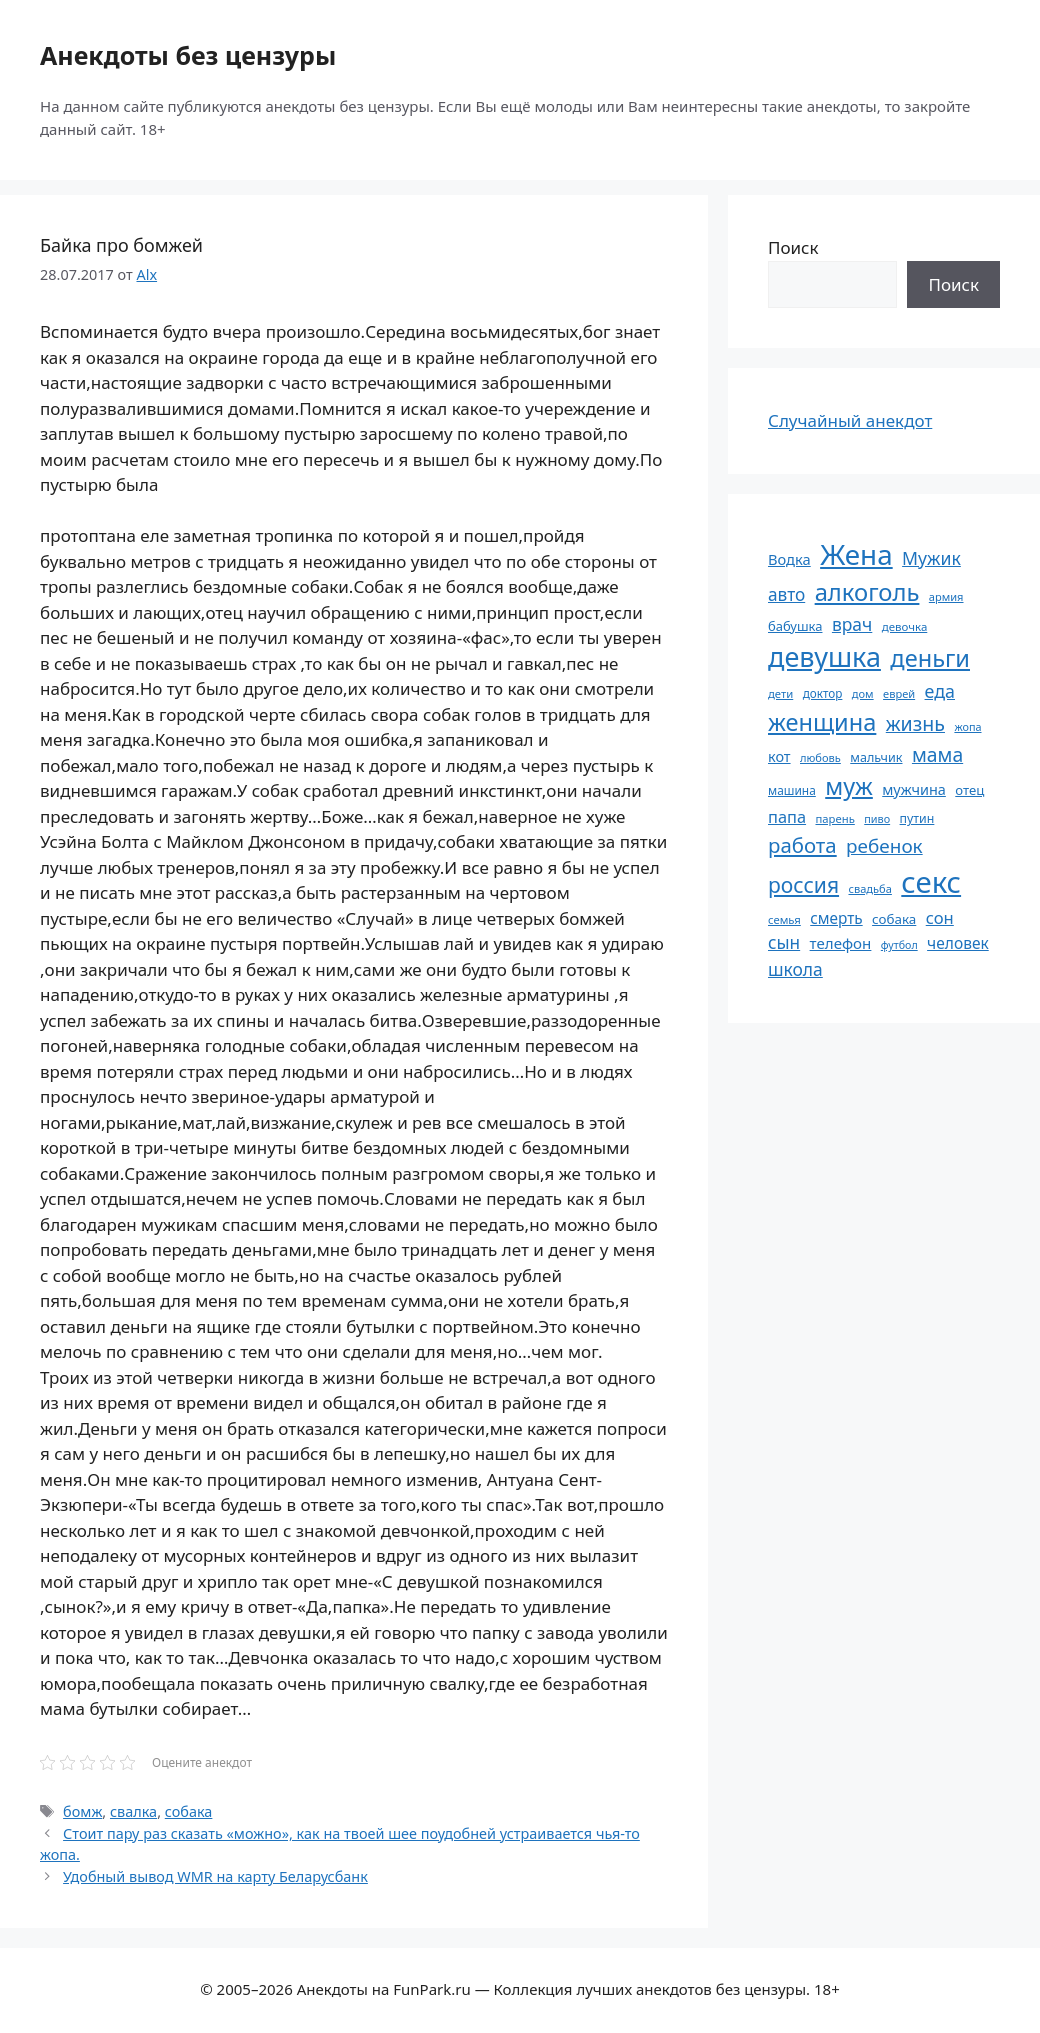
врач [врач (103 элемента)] (852, 624)
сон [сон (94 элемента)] (940, 917)
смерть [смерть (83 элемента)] (836, 918)
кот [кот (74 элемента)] (779, 756)
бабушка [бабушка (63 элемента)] (795, 626)
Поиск (793, 247)
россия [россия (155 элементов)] (803, 884)
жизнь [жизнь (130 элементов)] (915, 723)
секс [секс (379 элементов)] (931, 882)
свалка (133, 1811)
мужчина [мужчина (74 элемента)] (914, 789)
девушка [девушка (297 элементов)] (824, 656)
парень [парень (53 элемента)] (834, 818)
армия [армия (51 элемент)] (946, 596)
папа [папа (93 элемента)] (787, 816)
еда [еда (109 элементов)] (940, 691)
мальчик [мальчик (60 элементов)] (876, 757)
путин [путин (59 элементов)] (917, 818)
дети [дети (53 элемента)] (780, 693)
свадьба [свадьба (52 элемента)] (869, 888)
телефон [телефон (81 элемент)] (841, 943)
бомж (82, 1811)
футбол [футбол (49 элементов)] (899, 945)
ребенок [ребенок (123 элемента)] (884, 846)
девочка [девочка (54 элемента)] (905, 626)
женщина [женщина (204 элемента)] (822, 722)
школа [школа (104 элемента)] (795, 969)
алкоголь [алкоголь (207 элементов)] (867, 592)
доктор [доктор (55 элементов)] (823, 693)
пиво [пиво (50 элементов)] (877, 818)
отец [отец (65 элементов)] (969, 790)
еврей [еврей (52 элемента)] (899, 693)
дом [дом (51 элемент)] (863, 693)
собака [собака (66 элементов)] (894, 919)
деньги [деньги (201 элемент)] (930, 658)
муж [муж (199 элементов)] (849, 786)
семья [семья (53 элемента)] (784, 919)
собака (189, 1811)
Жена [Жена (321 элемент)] (856, 554)
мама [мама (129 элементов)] (937, 754)
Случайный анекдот (850, 420)
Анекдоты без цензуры (188, 55)
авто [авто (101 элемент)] (786, 594)
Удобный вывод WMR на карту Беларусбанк (215, 1876)
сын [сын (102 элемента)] (784, 942)
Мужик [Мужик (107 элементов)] (931, 558)
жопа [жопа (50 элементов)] (967, 726)
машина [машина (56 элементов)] (792, 790)
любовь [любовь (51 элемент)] (820, 757)
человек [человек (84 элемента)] (958, 943)
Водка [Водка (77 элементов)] (789, 559)
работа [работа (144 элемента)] (802, 845)
